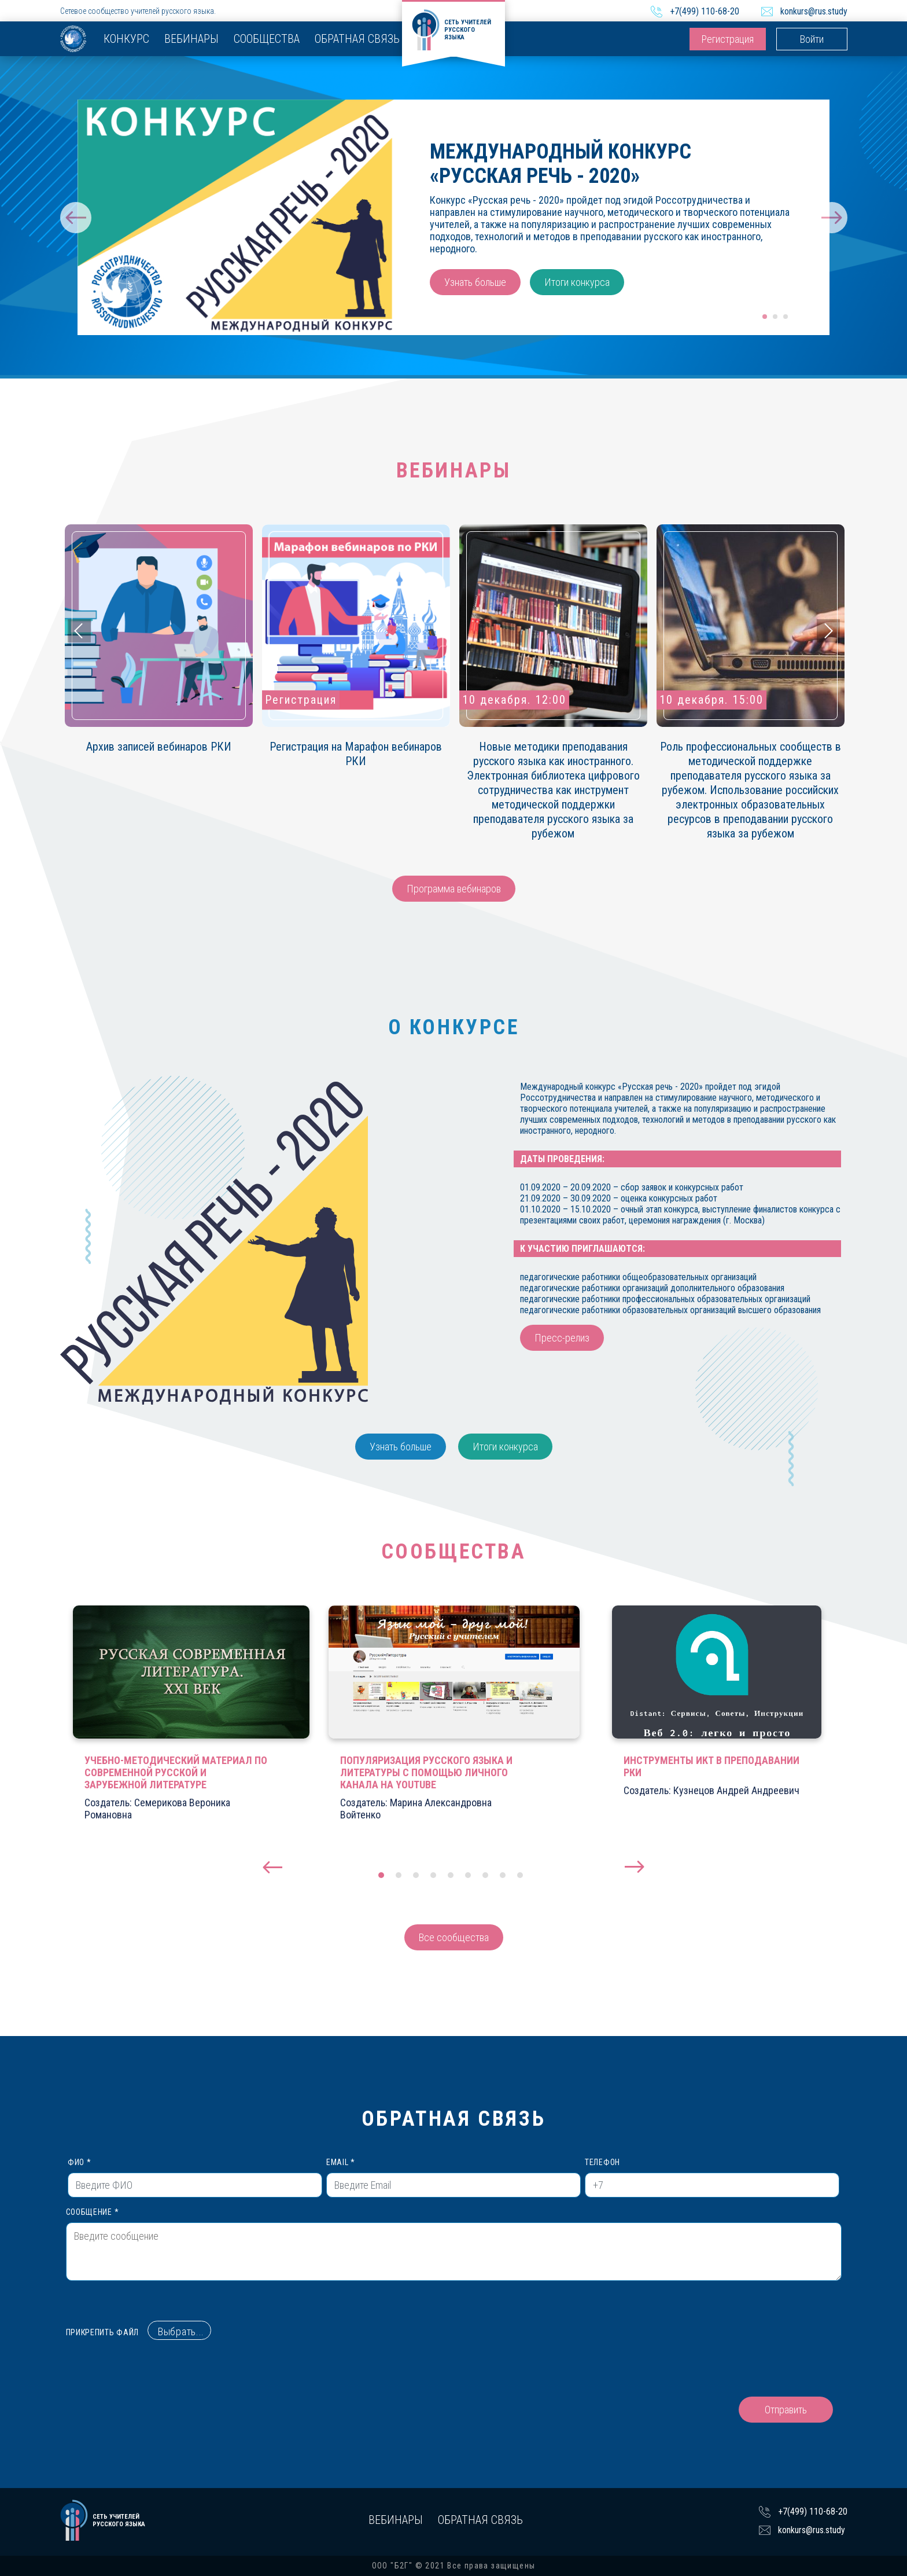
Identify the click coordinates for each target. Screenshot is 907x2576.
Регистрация (728, 39)
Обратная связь (357, 39)
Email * (453, 2177)
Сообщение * (454, 2244)
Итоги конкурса (577, 282)
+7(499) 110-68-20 (704, 11)
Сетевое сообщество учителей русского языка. (138, 11)
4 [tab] (433, 1875)
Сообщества (267, 39)
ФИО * (195, 2177)
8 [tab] (503, 1875)
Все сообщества (454, 1937)
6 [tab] (468, 1875)
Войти (812, 39)
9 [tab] (520, 1875)
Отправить (786, 2410)
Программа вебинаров (454, 889)
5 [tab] (451, 1875)
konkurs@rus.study (813, 11)
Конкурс (126, 39)
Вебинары (191, 39)
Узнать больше (475, 282)
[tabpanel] (453, 217)
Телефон (712, 2177)
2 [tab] (776, 317)
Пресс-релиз (561, 1338)
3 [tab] (786, 317)
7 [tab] (485, 1875)
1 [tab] (765, 317)
